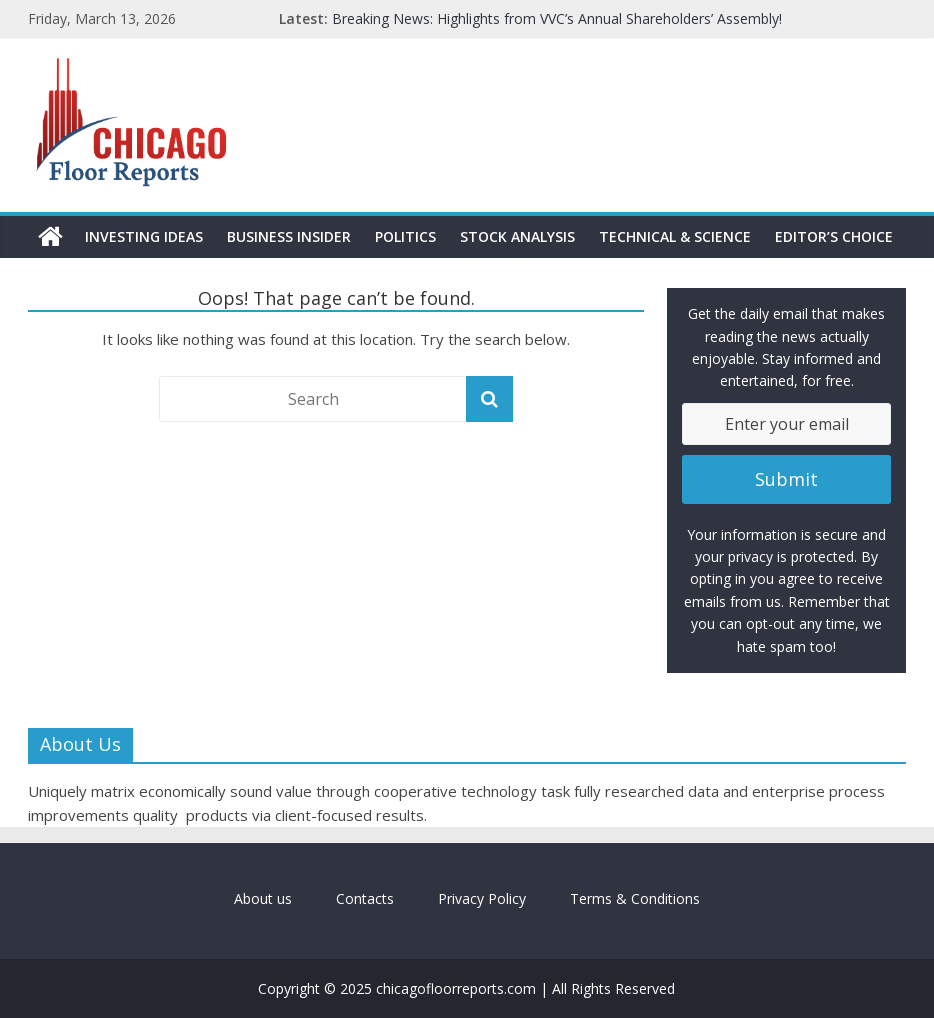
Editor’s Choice (834, 236)
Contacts (365, 898)
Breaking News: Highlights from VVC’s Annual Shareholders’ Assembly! (557, 18)
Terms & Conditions (635, 898)
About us (263, 898)
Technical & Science (675, 236)
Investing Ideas (144, 236)
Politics (405, 236)
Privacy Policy (482, 898)
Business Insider (289, 236)
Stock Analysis (517, 236)
